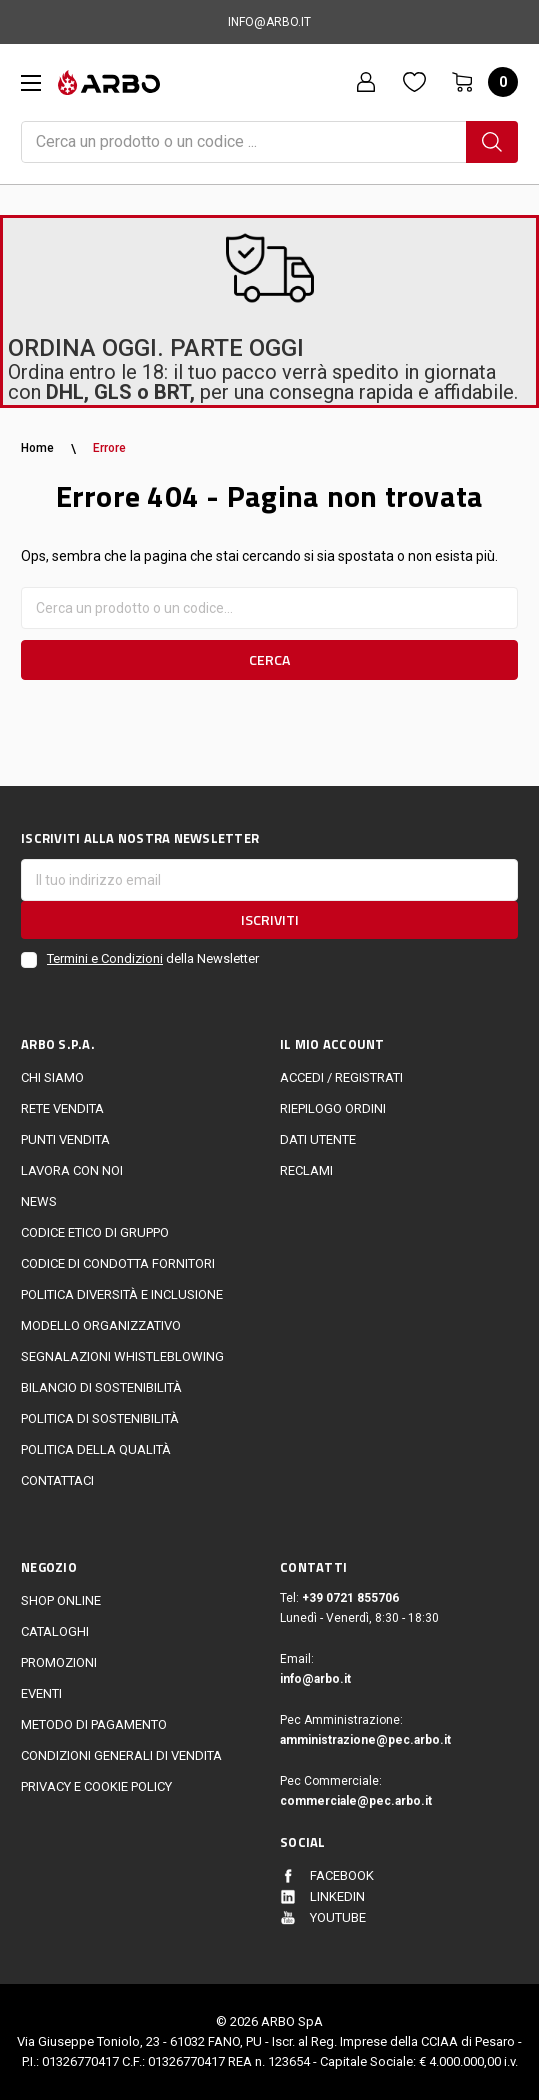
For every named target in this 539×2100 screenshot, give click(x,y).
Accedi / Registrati (341, 1077)
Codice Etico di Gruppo (95, 1232)
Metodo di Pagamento (94, 1724)
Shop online (61, 1600)
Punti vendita (65, 1139)
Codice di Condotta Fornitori (118, 1263)
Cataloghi (55, 1631)
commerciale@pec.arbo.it (356, 1801)
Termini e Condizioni (105, 958)
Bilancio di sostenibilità (101, 1387)
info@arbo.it (315, 1679)
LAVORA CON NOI (72, 1170)
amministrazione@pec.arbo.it (365, 1740)
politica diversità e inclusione (122, 1294)
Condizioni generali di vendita (121, 1755)
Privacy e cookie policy (96, 1786)
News (39, 1201)
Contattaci (57, 1480)
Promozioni (59, 1662)
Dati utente (318, 1139)
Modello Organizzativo (101, 1325)
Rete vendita (62, 1108)
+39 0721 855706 (350, 1598)
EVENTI (41, 1693)
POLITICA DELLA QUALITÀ (96, 1449)
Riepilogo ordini (333, 1108)
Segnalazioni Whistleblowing (122, 1356)
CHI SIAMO (52, 1077)
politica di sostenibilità (100, 1418)
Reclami (306, 1170)
